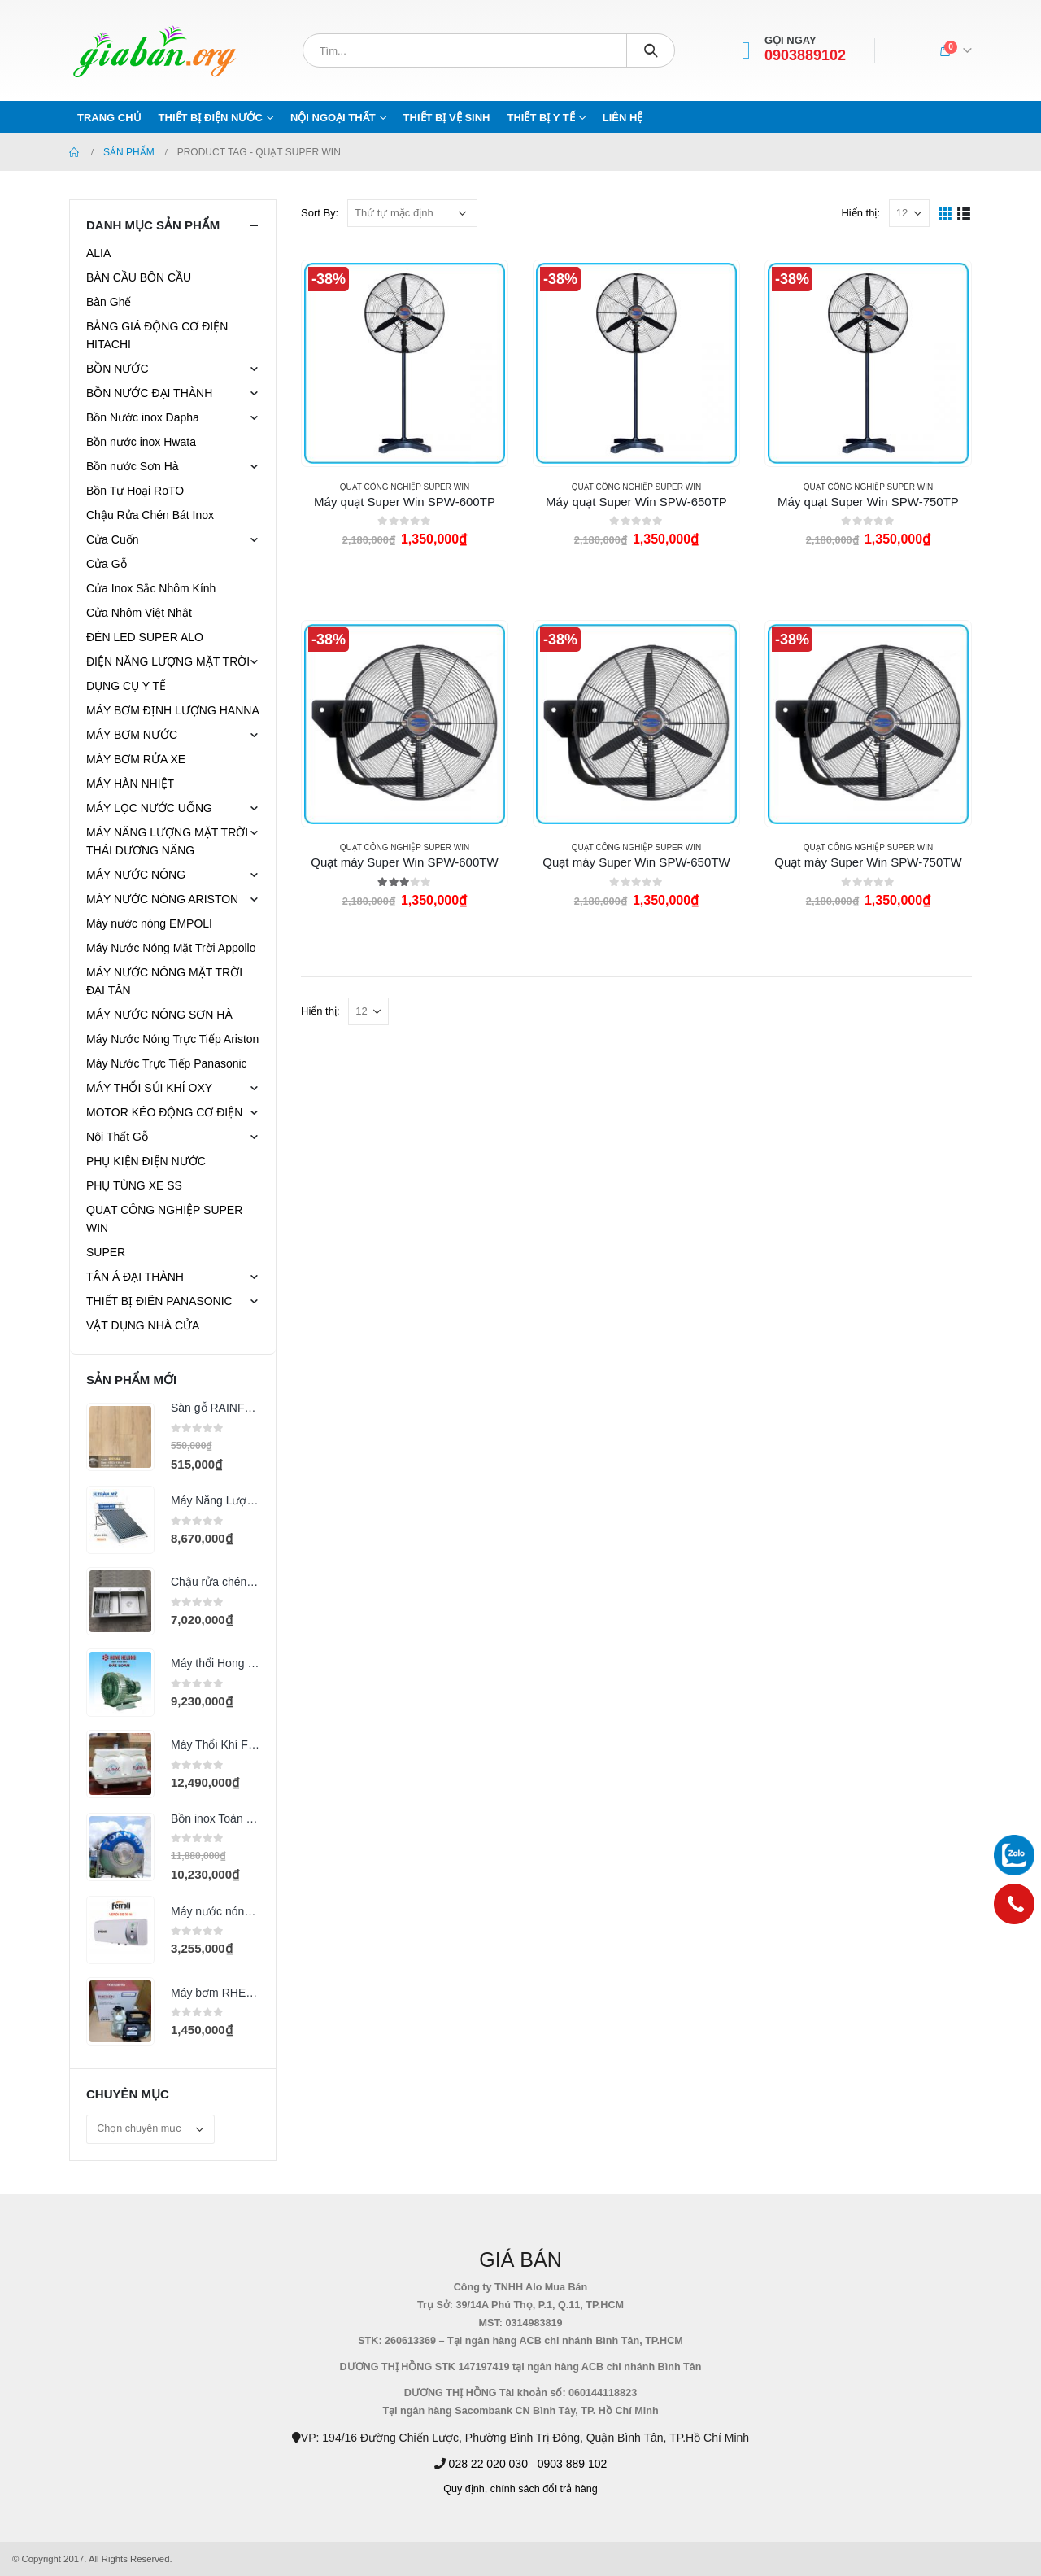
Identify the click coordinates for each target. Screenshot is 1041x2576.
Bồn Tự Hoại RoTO (135, 490)
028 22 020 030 (488, 2463)
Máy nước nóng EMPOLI (149, 923)
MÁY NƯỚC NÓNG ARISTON (162, 899)
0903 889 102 (573, 2463)
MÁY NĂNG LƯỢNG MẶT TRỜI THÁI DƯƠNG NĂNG (167, 841)
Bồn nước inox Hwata (141, 441)
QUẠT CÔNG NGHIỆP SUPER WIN (404, 486)
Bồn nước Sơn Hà (132, 466)
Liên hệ (623, 117)
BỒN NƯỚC (117, 368)
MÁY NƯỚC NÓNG (135, 874)
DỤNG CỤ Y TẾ (126, 685)
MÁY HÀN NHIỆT (130, 783)
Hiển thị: (860, 213)
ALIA (98, 253)
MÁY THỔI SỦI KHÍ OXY (149, 1087)
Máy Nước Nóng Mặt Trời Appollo (171, 947)
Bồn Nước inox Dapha (142, 417)
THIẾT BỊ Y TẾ (540, 117)
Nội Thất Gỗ (117, 1136)
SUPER (105, 1252)
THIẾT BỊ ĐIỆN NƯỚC (211, 117)
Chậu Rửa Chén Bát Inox (150, 515)
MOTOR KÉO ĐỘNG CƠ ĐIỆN (164, 1112)
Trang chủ (109, 117)
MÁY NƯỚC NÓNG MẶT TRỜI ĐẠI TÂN (164, 981)
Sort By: (319, 213)
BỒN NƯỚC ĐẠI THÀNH (149, 392)
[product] (404, 363)
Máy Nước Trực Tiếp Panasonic (166, 1063)
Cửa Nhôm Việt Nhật (139, 612)
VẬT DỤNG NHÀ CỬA (142, 1325)
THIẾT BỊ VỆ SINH (446, 117)
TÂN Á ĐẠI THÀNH (135, 1276)
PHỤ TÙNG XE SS (134, 1185)
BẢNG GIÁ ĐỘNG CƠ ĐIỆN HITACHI (157, 335)
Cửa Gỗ (106, 563)
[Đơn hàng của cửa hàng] (412, 213)
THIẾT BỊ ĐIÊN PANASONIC (159, 1301)
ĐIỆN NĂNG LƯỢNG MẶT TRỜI (168, 661)
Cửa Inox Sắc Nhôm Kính (151, 588)
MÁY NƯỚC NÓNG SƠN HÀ (159, 1014)
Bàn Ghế (108, 301)
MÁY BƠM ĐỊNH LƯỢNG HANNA (172, 710)
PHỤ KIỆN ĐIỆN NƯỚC (146, 1161)
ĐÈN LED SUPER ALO (144, 637)
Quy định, (465, 2489)
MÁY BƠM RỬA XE (135, 759)
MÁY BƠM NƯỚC (131, 734)
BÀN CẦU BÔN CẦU (138, 277)
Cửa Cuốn (112, 539)
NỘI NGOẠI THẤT (333, 117)
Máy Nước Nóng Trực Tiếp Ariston (172, 1039)
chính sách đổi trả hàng (544, 2489)
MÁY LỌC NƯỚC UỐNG (149, 807)
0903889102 (805, 56)
